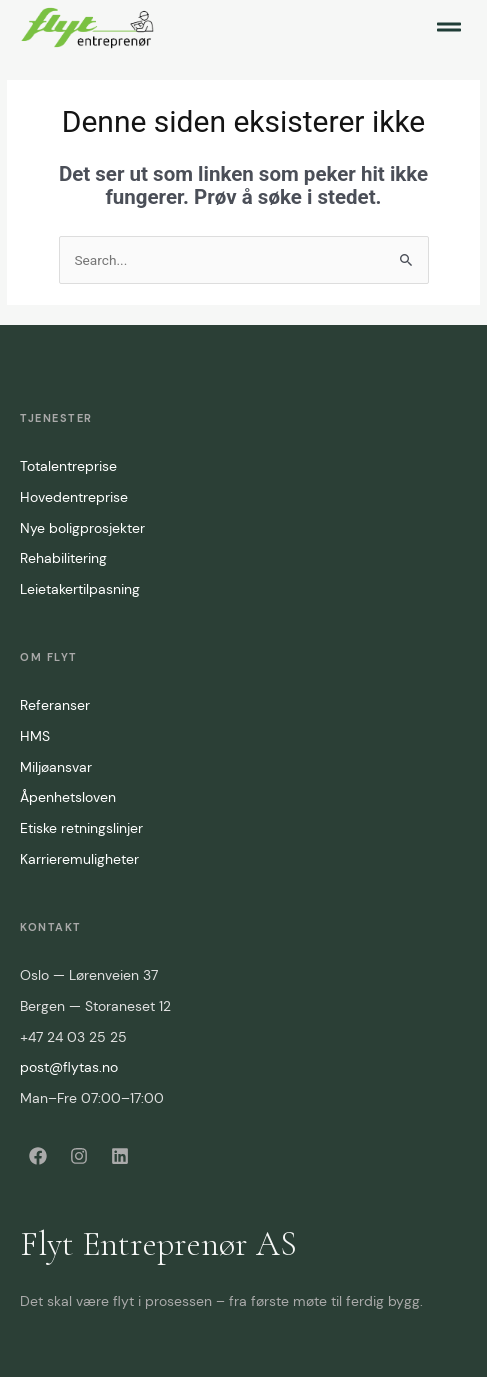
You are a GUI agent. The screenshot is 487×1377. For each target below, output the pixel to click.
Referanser (55, 705)
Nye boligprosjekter (82, 528)
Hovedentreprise (74, 497)
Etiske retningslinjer (81, 828)
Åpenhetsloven (68, 797)
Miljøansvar (56, 767)
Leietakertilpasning (80, 589)
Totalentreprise (68, 466)
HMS (35, 736)
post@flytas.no (69, 1067)
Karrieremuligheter (79, 859)
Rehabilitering (63, 558)
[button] (449, 27)
